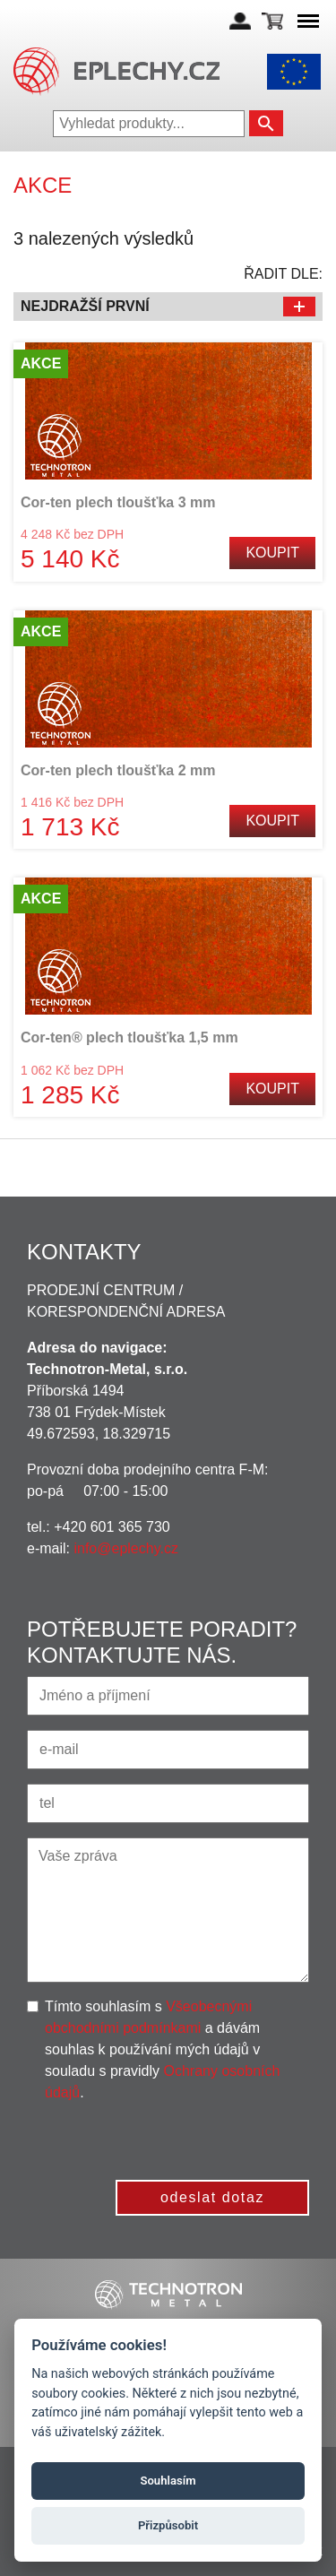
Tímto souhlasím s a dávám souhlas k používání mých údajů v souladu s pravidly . (162, 2049)
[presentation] (173, 2139)
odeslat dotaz (212, 2197)
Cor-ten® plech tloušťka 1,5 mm (129, 1037)
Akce (41, 363)
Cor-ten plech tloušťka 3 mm (118, 502)
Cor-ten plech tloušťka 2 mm (118, 770)
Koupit (272, 552)
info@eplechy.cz (125, 1548)
